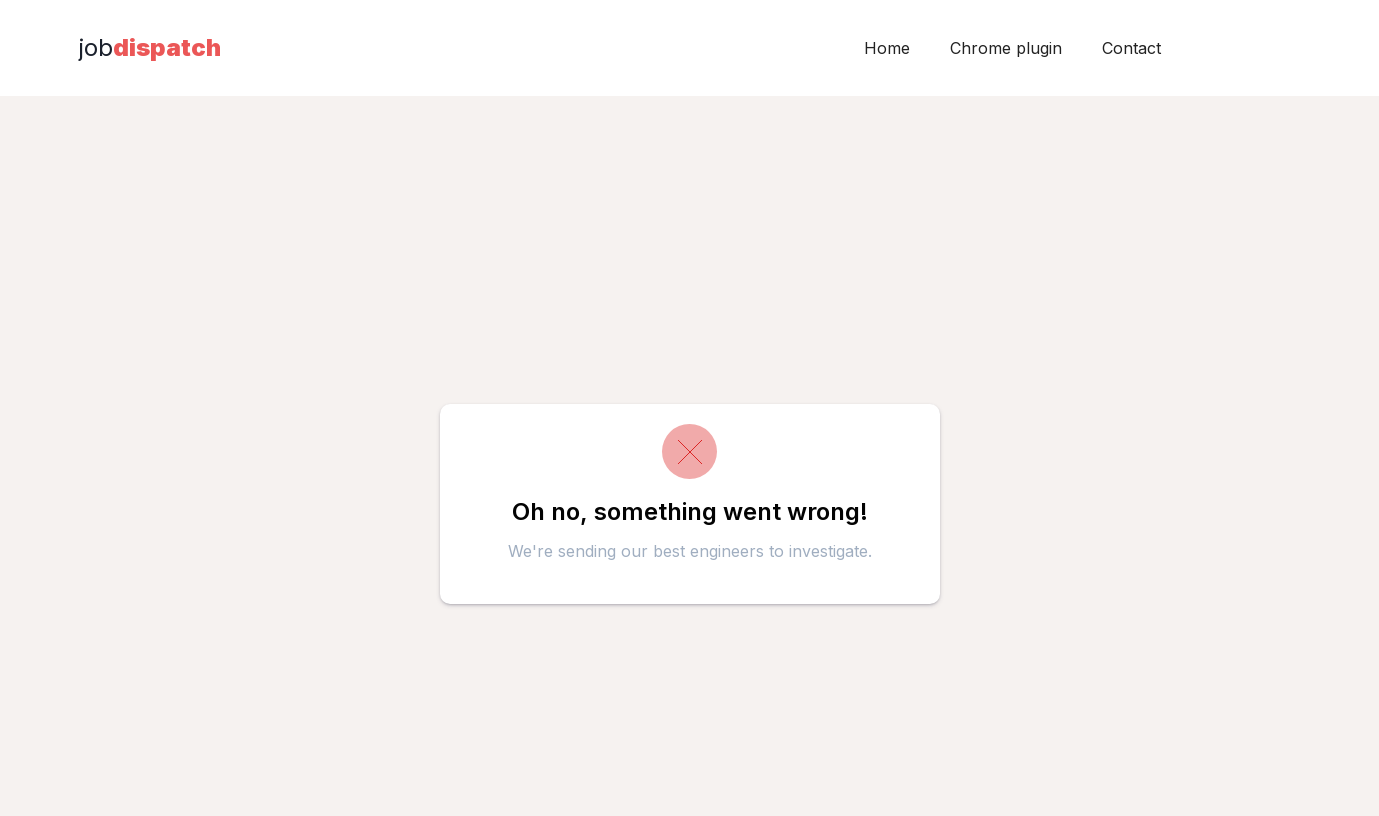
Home (887, 48)
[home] (150, 48)
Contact (1131, 48)
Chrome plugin (1006, 48)
